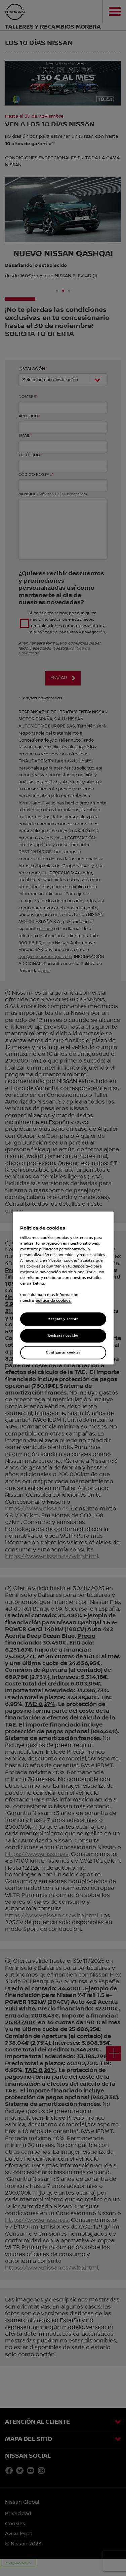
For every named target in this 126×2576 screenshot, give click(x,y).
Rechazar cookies (63, 1336)
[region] (63, 1287)
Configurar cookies (63, 1353)
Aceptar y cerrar (63, 1319)
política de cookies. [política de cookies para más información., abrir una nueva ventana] (54, 1301)
